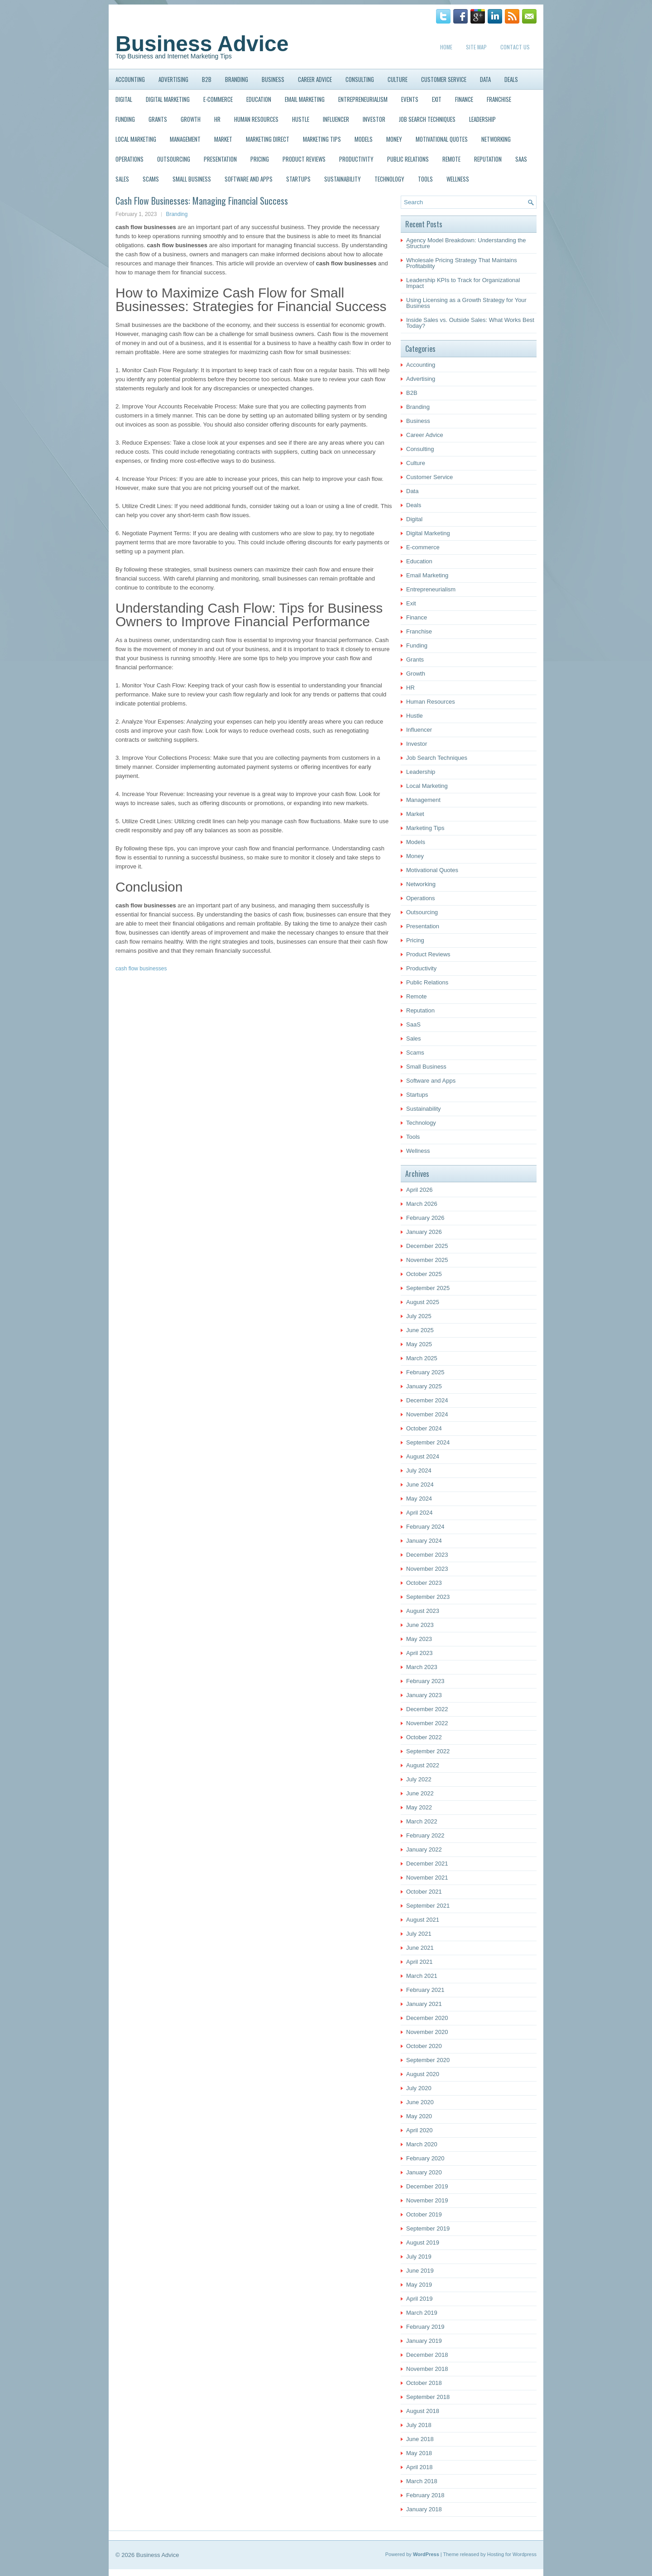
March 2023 (421, 1667)
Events (409, 99)
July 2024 (418, 1470)
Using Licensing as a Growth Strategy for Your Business (466, 303)
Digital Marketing (168, 99)
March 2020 (421, 2144)
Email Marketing (305, 99)
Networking (496, 139)
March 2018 (421, 2481)
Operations (129, 158)
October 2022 (424, 1737)
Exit (436, 99)
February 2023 (425, 1681)
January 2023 (424, 1695)
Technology (389, 178)
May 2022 (419, 1807)
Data (485, 79)
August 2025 (422, 1302)
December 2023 (427, 1554)
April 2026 (419, 1189)
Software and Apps (249, 178)
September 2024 (428, 1442)
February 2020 (425, 2158)
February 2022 (425, 1835)
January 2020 (424, 2172)
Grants (158, 119)
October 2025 (424, 1274)
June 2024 (420, 1484)
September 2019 (428, 2228)
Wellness (457, 178)
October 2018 (424, 2382)
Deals (511, 79)
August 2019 (422, 2242)
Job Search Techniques (427, 119)
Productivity (356, 158)
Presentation (220, 158)
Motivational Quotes (442, 139)
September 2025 (428, 1288)
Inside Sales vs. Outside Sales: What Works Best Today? (470, 323)
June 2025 (420, 1330)
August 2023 (422, 1610)
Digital (123, 99)
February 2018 (425, 2495)
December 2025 (427, 1245)
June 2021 (420, 1947)
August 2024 (422, 1456)
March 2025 (421, 1358)
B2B (206, 79)
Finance (464, 99)
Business (273, 79)
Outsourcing (173, 158)
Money (394, 139)
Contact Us (515, 47)
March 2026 (421, 1203)
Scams (151, 178)
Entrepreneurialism (363, 99)
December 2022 (427, 1709)
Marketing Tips (322, 139)
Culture (398, 79)
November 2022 (427, 1723)
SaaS (521, 158)
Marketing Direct (267, 139)
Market (223, 139)
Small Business (192, 178)
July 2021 (418, 1933)
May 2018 (419, 2453)
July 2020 (418, 2088)
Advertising (173, 79)
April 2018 (419, 2467)
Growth (191, 119)
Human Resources (256, 119)
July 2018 (418, 2425)
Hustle (300, 119)
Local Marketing (135, 139)
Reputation (488, 158)
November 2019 (427, 2200)
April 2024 (419, 1512)
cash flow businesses (141, 968)
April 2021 (419, 1961)
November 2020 (427, 2032)
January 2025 (424, 1386)
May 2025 (419, 1344)
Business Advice (201, 44)
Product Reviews (304, 158)
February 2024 (425, 1526)
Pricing (259, 158)
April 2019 (419, 2298)
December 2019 (427, 2186)
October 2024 (424, 1428)
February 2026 (425, 1217)
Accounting (130, 79)
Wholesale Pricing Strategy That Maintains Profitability (461, 263)
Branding (236, 79)
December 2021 (427, 1863)
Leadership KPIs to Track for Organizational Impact (463, 283)
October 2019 (424, 2214)
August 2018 (422, 2411)
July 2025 (418, 1316)
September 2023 (428, 1596)
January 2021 (424, 2003)
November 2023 (427, 1568)
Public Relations (408, 158)
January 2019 (424, 2340)
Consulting (359, 79)
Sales (122, 178)
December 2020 (427, 2018)
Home (446, 47)
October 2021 (424, 1891)
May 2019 (419, 2284)
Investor (374, 119)
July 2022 (418, 1779)
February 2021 (425, 1989)
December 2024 (427, 1400)
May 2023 (419, 1639)
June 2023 (420, 1624)
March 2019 (421, 2312)
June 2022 (420, 1793)
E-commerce (218, 99)
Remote (451, 158)
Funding (125, 119)
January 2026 (424, 1231)
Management (185, 139)
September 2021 (428, 1905)
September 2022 (428, 1751)
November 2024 (427, 1414)
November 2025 (427, 1260)
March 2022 (421, 1821)
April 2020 (419, 2130)
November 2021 (427, 1877)
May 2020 (419, 2116)
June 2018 (420, 2439)
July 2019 (418, 2256)
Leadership (482, 119)
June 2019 (420, 2270)
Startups (298, 178)
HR (217, 119)
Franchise (499, 99)
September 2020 (428, 2060)
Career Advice (315, 79)
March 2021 (421, 1975)
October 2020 (424, 2046)
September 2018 (428, 2397)
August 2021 (422, 1919)
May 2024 (419, 1498)
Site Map (476, 47)
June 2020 (420, 2102)
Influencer (336, 119)
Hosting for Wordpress (512, 2554)
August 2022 (422, 1765)
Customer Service (443, 79)
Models (364, 139)
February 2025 (425, 1372)
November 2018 (427, 2368)
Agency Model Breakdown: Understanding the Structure (466, 243)
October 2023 (424, 1582)
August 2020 (422, 2074)
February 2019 (425, 2326)
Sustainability (342, 178)
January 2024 (424, 1540)
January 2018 (424, 2509)
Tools (425, 178)
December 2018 (427, 2354)
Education (258, 99)
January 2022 (424, 1849)
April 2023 (419, 1653)
